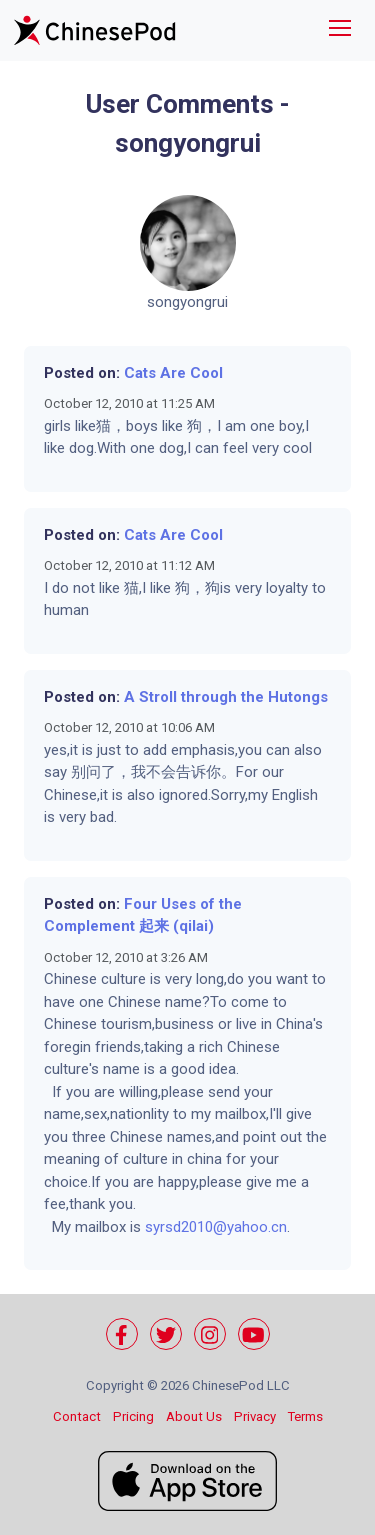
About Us (194, 1416)
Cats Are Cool (173, 373)
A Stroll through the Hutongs (226, 697)
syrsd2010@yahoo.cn (216, 1227)
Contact (77, 1416)
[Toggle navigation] (340, 30)
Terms (305, 1416)
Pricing (133, 1416)
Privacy (255, 1416)
